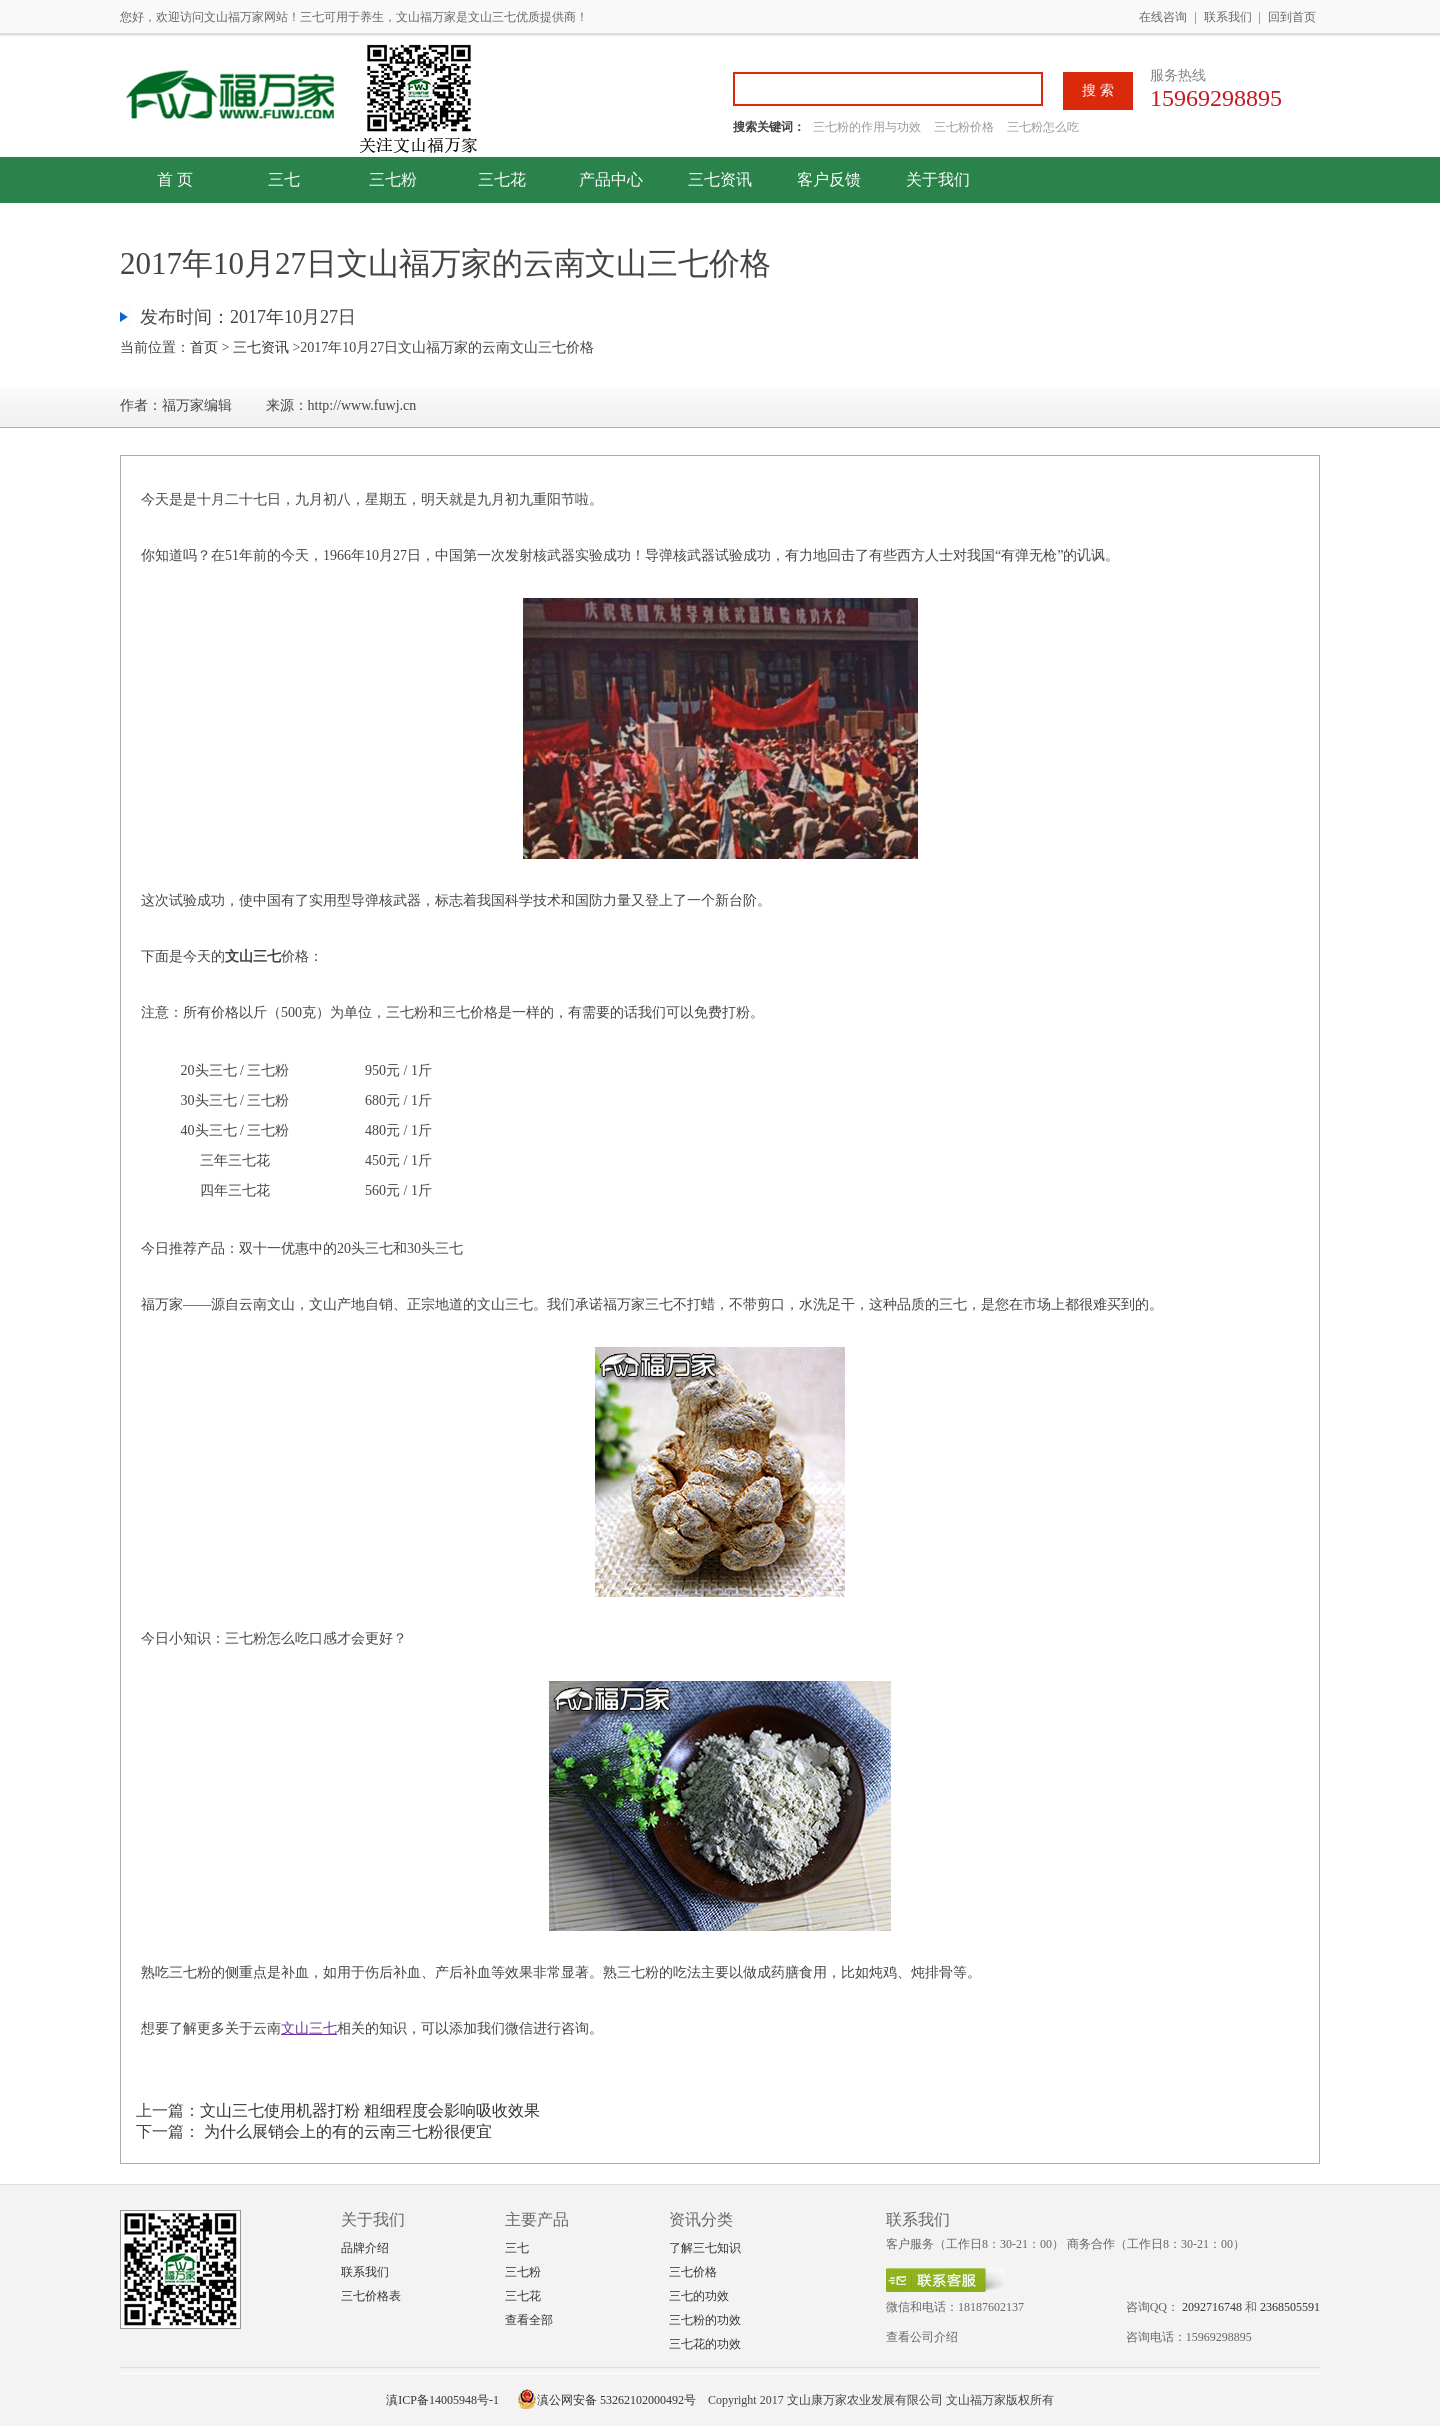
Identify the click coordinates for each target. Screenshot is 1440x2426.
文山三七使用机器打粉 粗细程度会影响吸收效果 (370, 2110)
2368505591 (1290, 2307)
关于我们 (938, 179)
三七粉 (393, 179)
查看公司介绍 (922, 2337)
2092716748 (1212, 2307)
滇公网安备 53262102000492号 (606, 2400)
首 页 (175, 179)
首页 (204, 347)
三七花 (502, 179)
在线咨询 (1163, 17)
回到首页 (1292, 17)
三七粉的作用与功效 (868, 127)
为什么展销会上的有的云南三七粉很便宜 (346, 2131)
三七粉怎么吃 (1043, 127)
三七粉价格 (964, 127)
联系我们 (1228, 17)
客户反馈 (829, 179)
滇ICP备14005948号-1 (442, 2400)
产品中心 (611, 179)
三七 (284, 179)
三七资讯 (720, 179)
